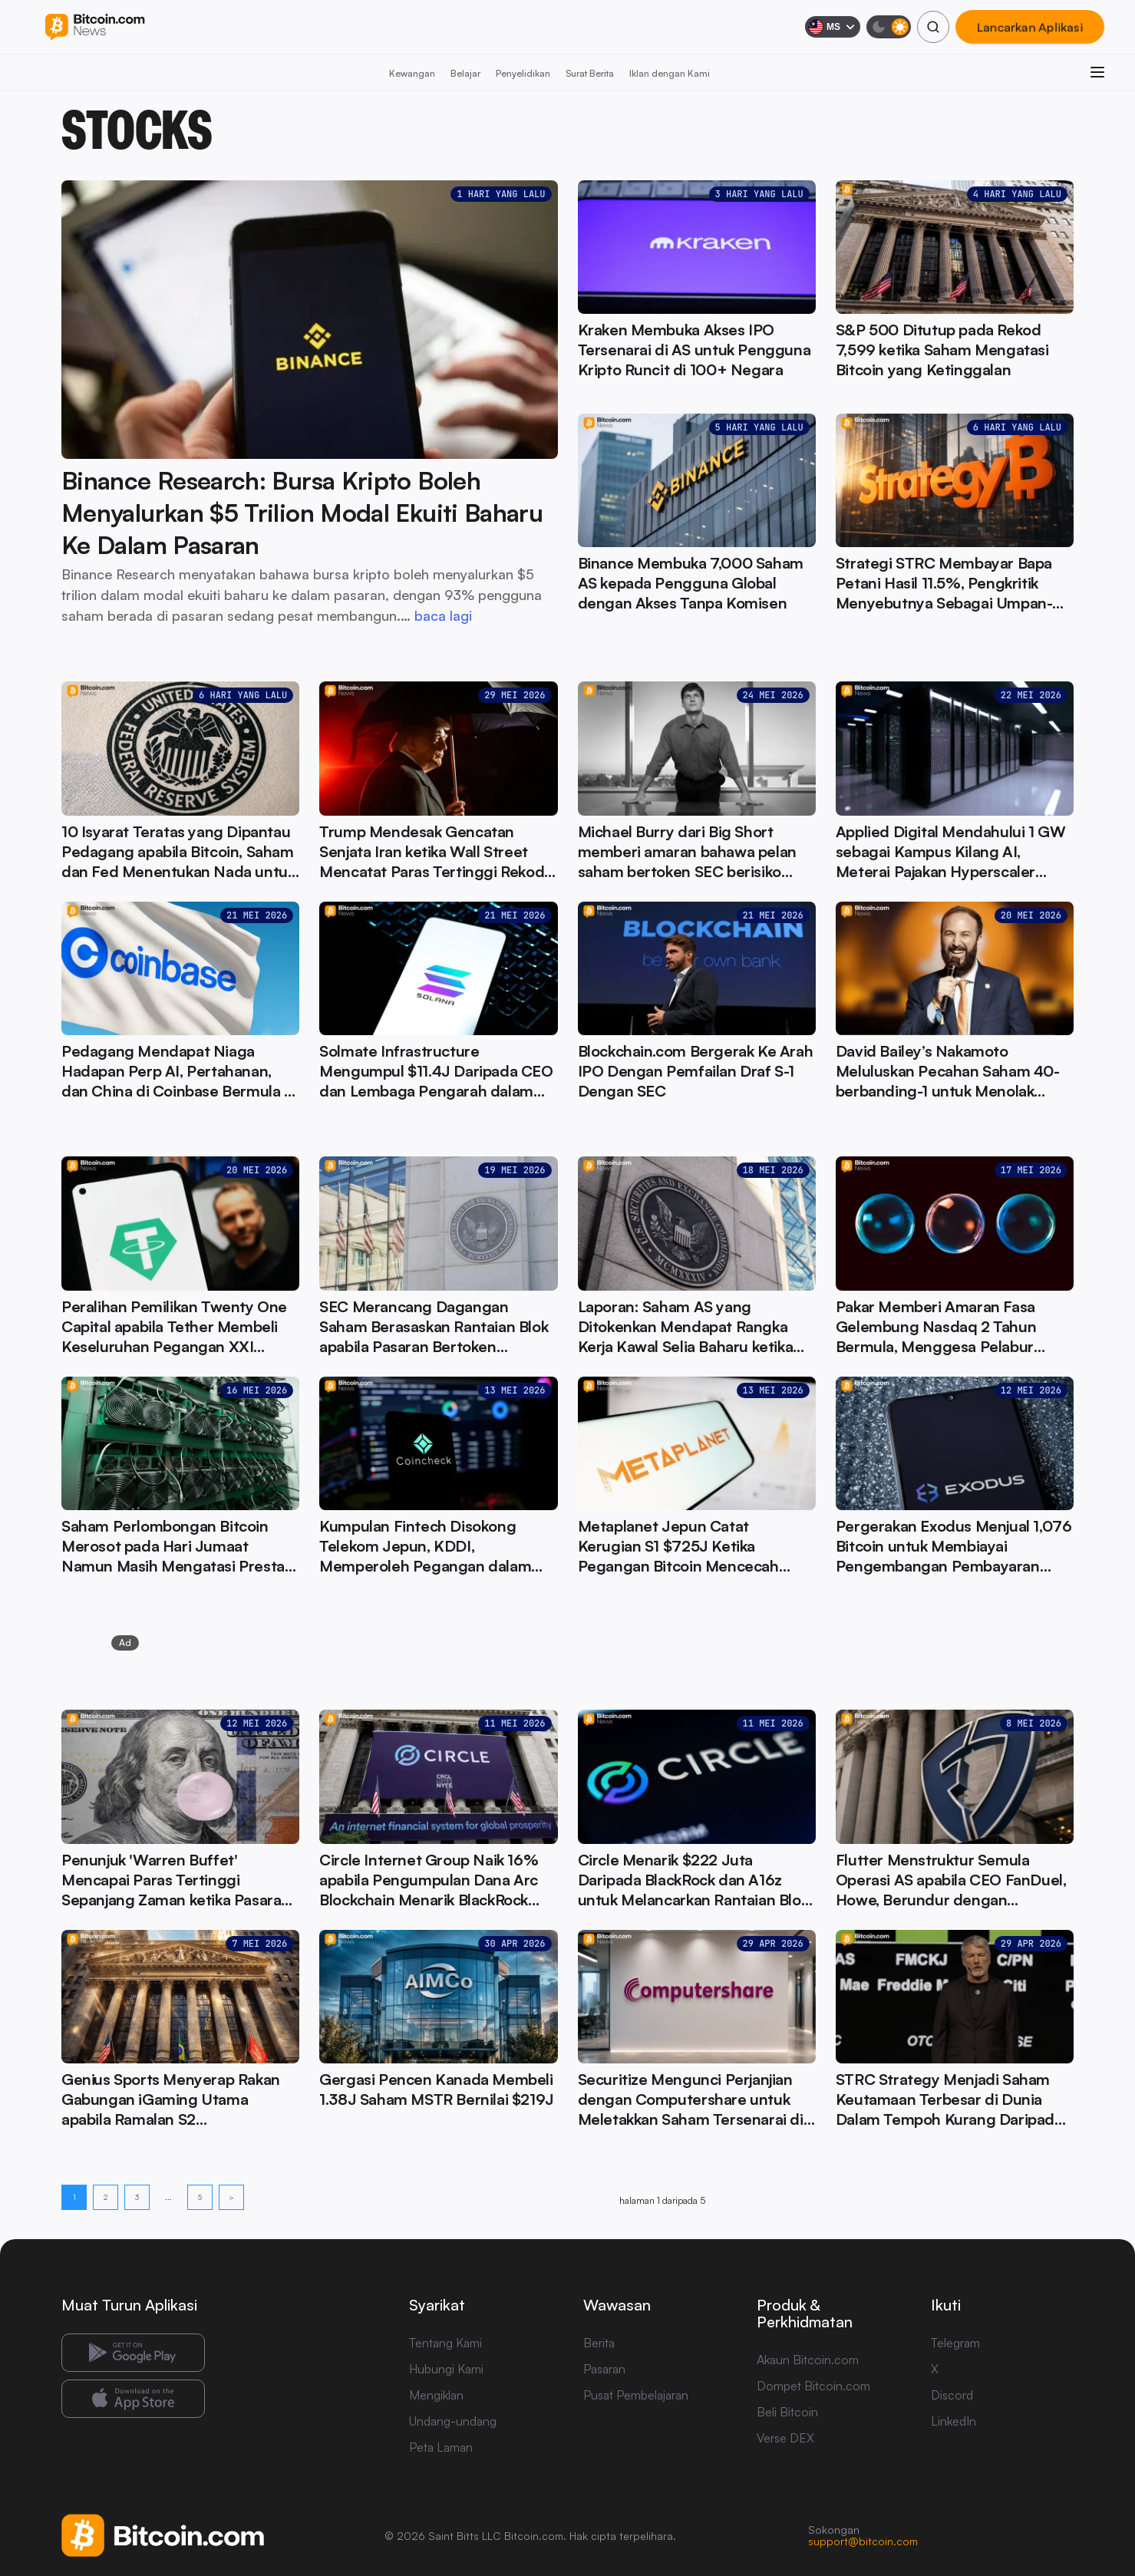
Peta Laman (441, 2447)
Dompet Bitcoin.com (813, 2385)
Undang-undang (453, 2421)
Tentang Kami (445, 2342)
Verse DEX (785, 2438)
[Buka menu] (1097, 72)
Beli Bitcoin (787, 2411)
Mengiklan (436, 2395)
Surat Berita (590, 73)
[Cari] (933, 27)
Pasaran (604, 2368)
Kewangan (412, 73)
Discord (952, 2395)
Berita (599, 2342)
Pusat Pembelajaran (635, 2395)
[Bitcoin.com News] (95, 27)
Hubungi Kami (446, 2368)
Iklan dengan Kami (669, 73)
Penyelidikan (523, 73)
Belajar (465, 73)
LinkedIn (953, 2421)
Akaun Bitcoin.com (808, 2359)
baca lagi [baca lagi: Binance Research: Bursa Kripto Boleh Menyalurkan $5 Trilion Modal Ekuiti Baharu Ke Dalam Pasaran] (443, 615)
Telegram (955, 2342)
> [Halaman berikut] (231, 2197)
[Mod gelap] (888, 26)
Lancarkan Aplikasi (1030, 27)
